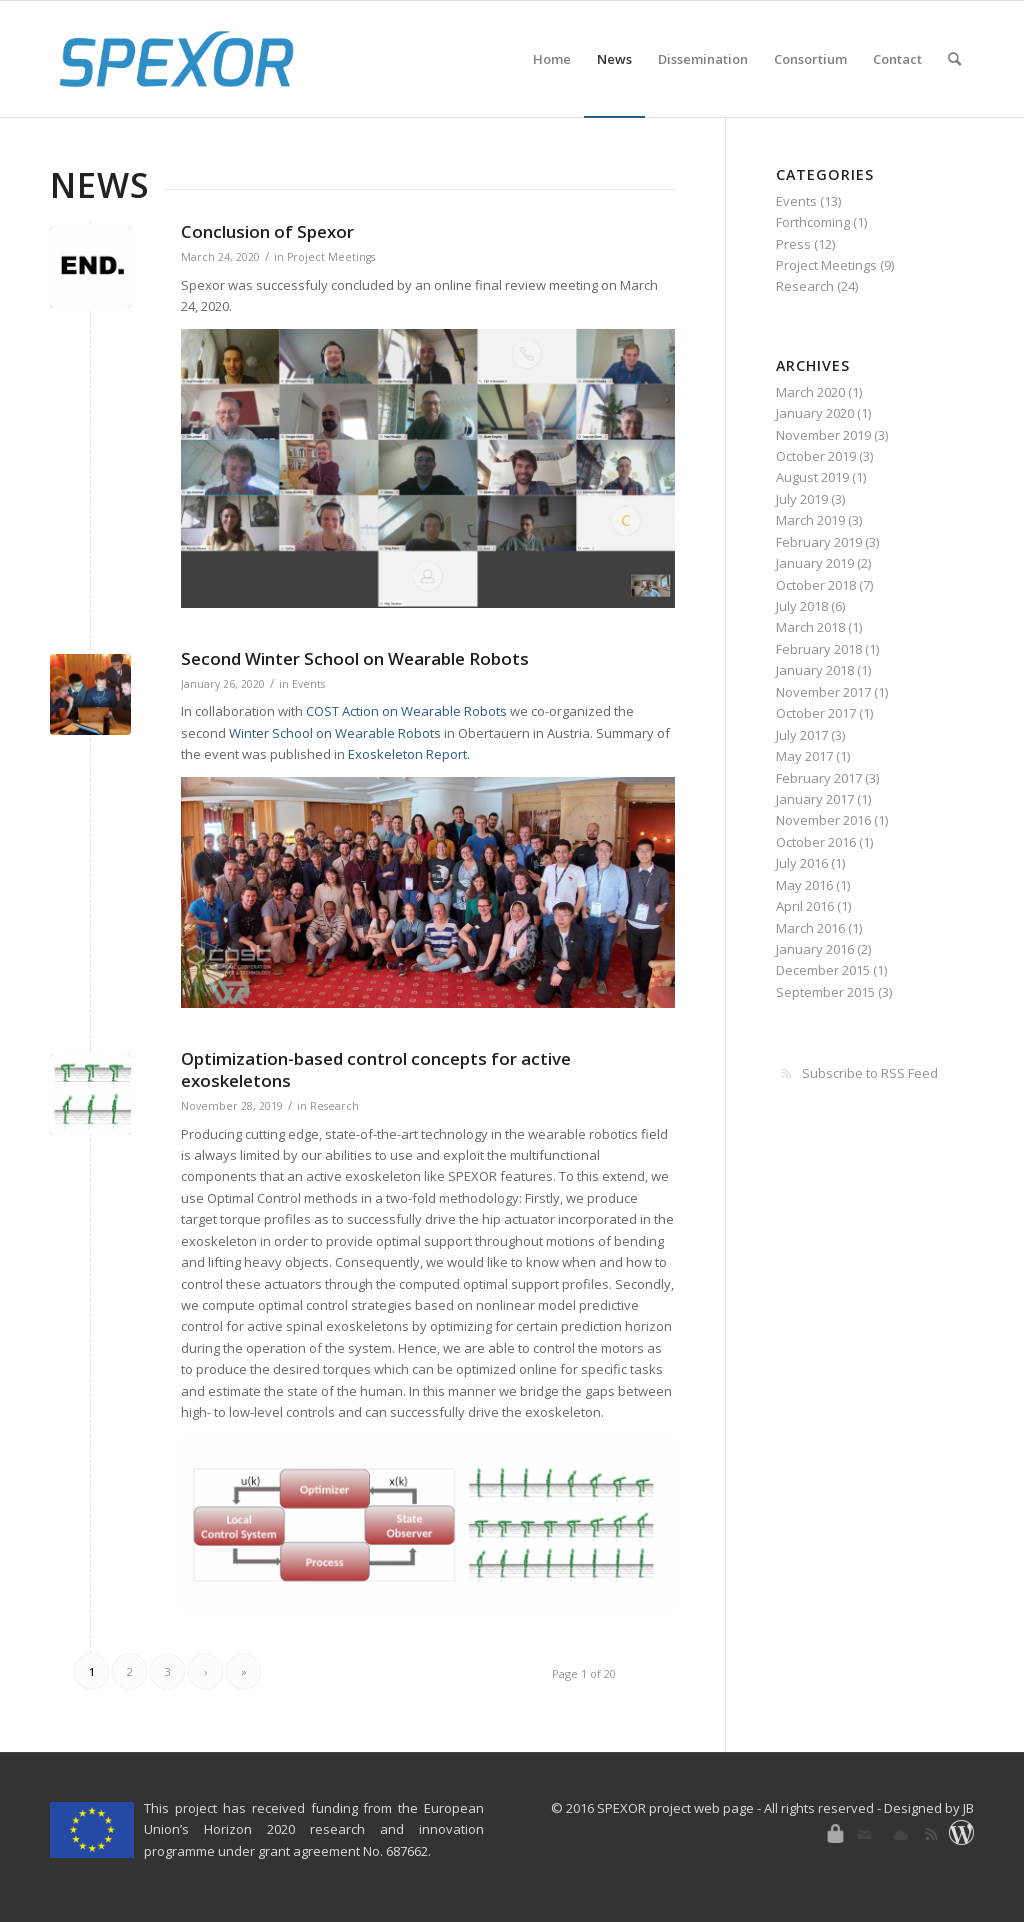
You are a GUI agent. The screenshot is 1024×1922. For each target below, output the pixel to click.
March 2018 (810, 627)
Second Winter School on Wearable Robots (355, 658)
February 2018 (819, 649)
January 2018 (815, 670)
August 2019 (812, 477)
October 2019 (816, 456)
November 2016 (823, 820)
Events (308, 684)
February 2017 (819, 778)
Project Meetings (331, 257)
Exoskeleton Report (407, 754)
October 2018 (816, 585)
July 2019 (802, 499)
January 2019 (815, 563)
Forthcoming (813, 222)
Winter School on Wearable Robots (335, 733)
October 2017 (816, 713)
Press (793, 244)
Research (334, 1106)
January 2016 (815, 949)
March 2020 (810, 392)
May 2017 (804, 756)
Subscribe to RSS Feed (870, 1073)
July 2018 (802, 606)
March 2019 (810, 520)
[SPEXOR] (176, 59)
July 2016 (802, 863)
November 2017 (823, 692)
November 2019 (823, 435)
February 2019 (819, 542)
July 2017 (802, 735)
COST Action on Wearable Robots (406, 711)
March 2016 (810, 928)
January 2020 (815, 413)
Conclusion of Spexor (267, 231)
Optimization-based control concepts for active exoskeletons (376, 1069)
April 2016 (805, 906)
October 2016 (816, 842)
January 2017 (815, 799)
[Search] (954, 59)
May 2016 (804, 885)
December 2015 (823, 970)
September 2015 (825, 992)
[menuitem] (552, 59)
